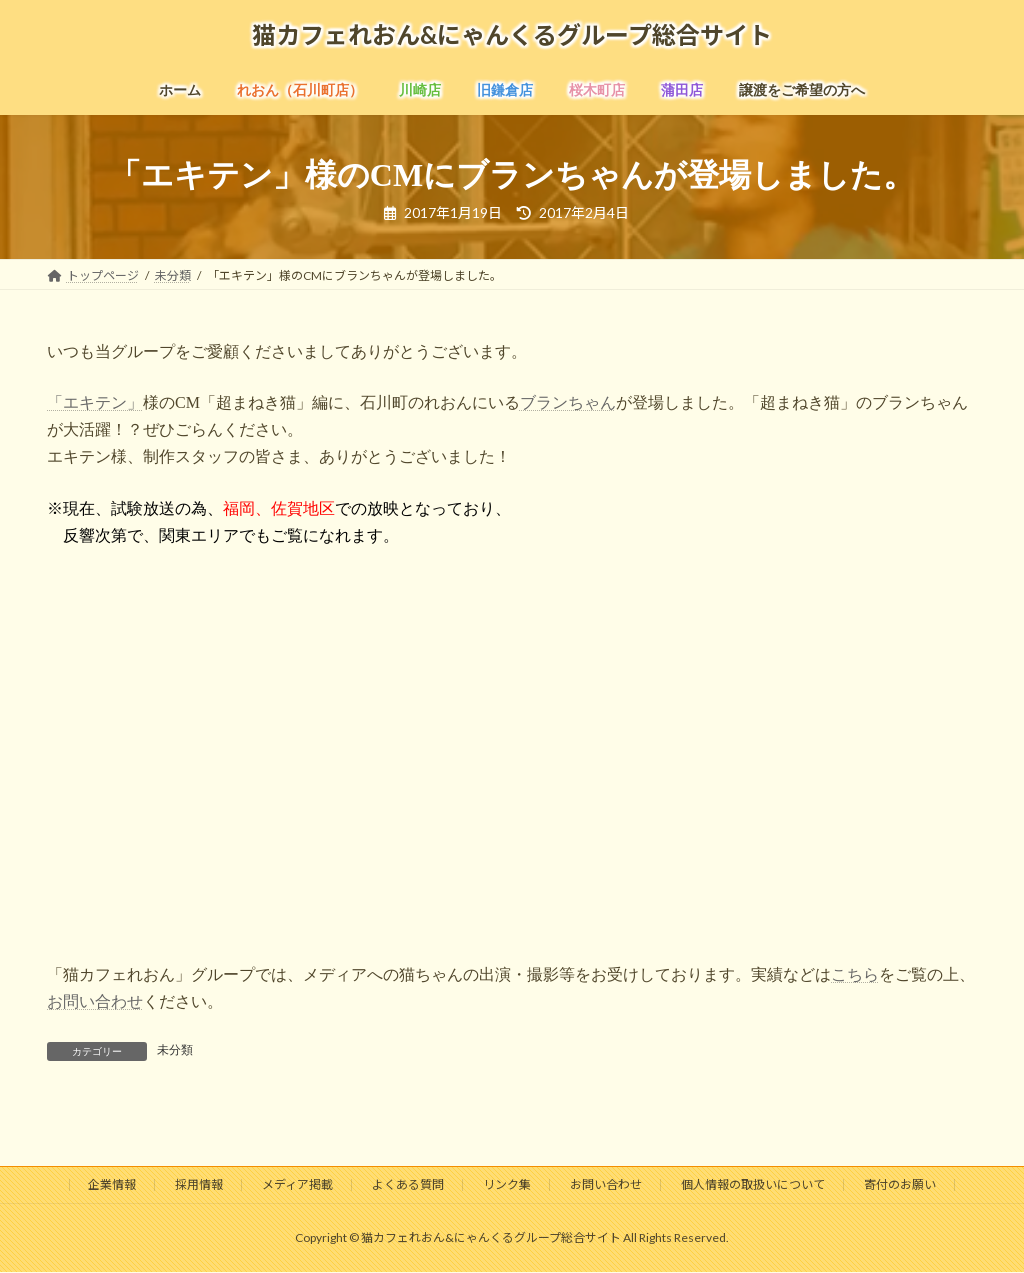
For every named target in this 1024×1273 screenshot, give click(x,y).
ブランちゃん (568, 402)
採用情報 (199, 1184)
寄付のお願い (900, 1184)
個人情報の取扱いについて (753, 1184)
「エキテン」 (95, 402)
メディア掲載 (297, 1184)
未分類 (175, 1050)
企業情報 (112, 1184)
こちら (855, 974)
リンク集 (507, 1184)
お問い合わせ (95, 1001)
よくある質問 (408, 1184)
